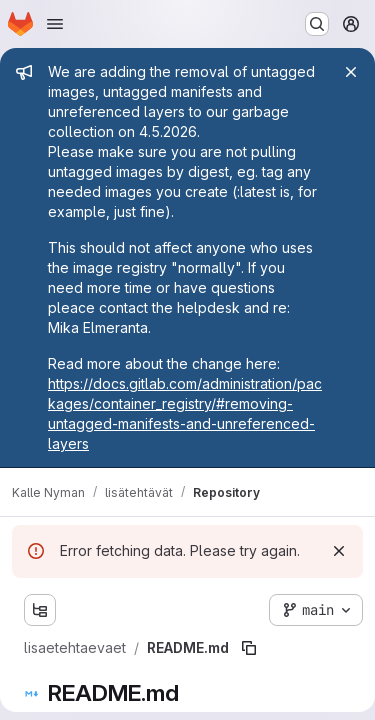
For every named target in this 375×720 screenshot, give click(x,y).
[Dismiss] (339, 551)
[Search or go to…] (317, 24)
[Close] (351, 72)
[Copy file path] (249, 648)
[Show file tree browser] (40, 610)
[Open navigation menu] (55, 24)
